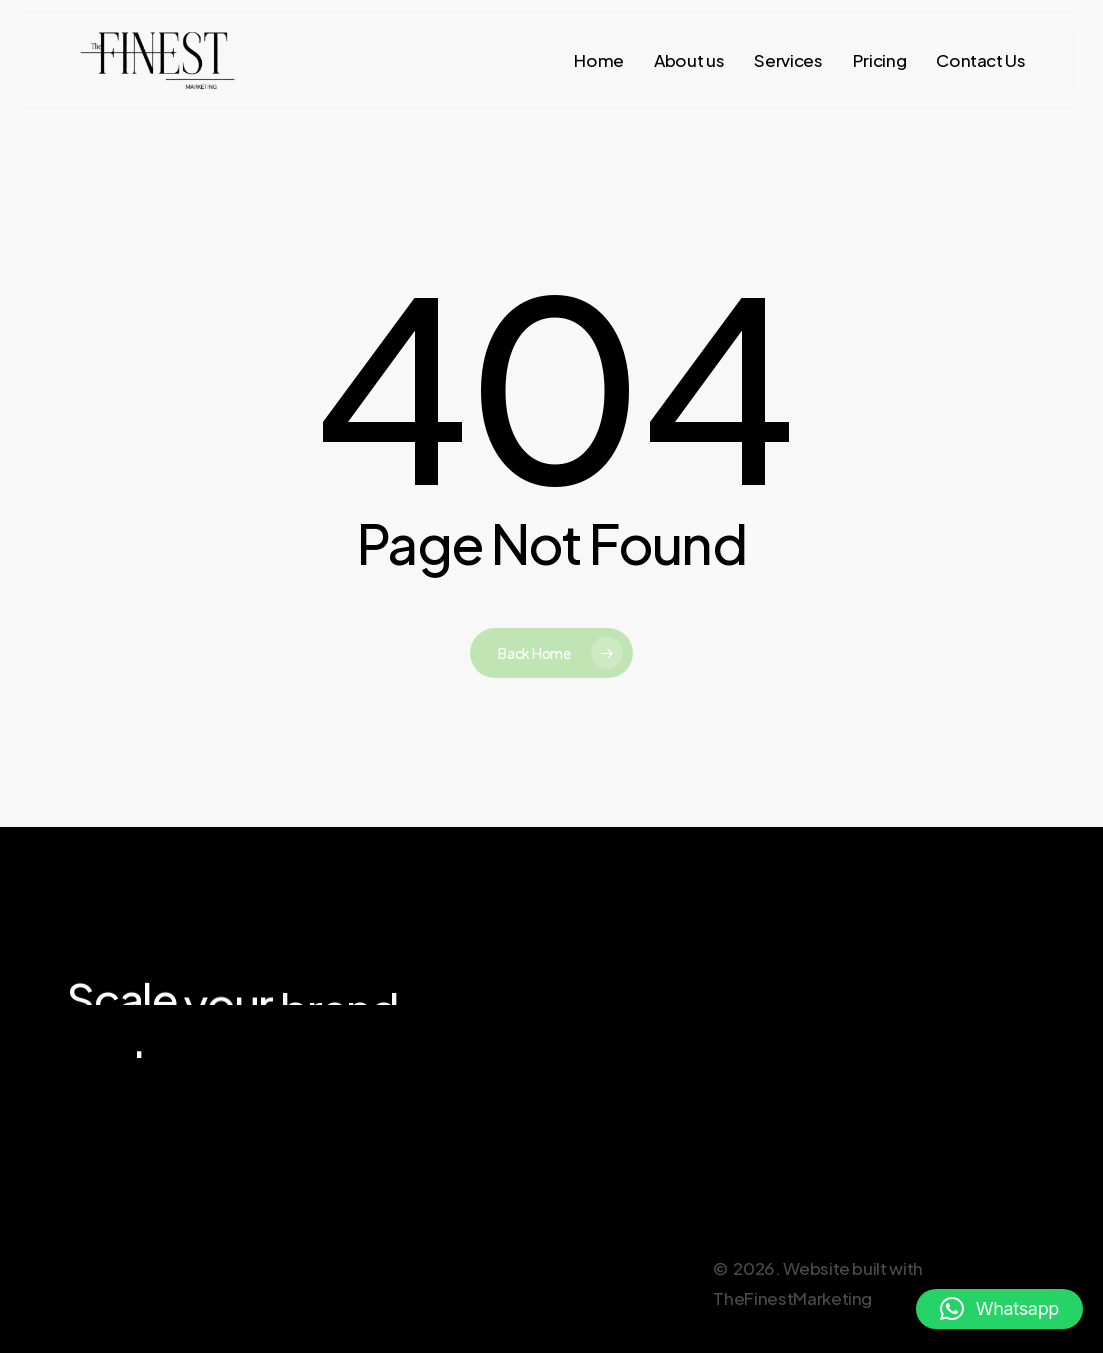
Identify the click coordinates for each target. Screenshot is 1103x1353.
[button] (999, 1309)
